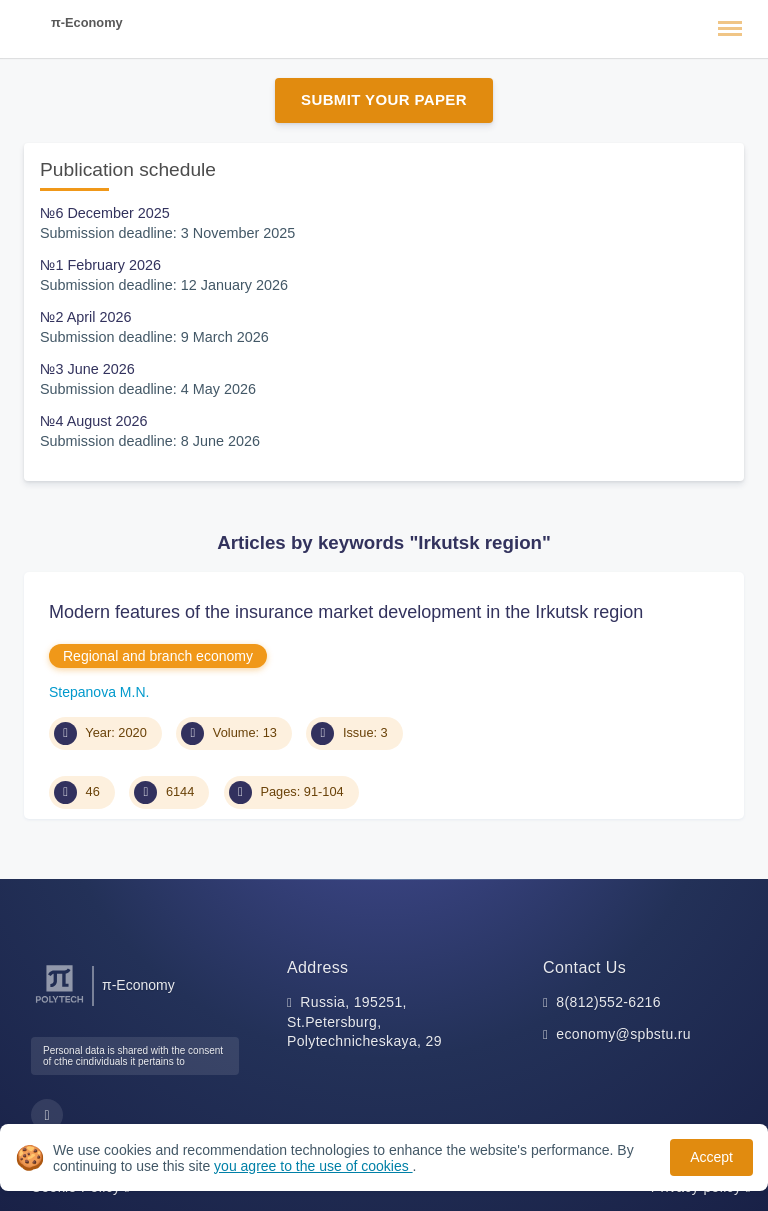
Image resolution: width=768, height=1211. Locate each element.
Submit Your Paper (384, 99)
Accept (711, 1157)
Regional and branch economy (158, 656)
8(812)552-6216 (608, 1002)
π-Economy (87, 22)
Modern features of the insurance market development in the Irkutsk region (346, 612)
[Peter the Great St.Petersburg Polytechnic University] (59, 1003)
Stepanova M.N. (99, 692)
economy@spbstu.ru (623, 1034)
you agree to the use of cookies (313, 1166)
